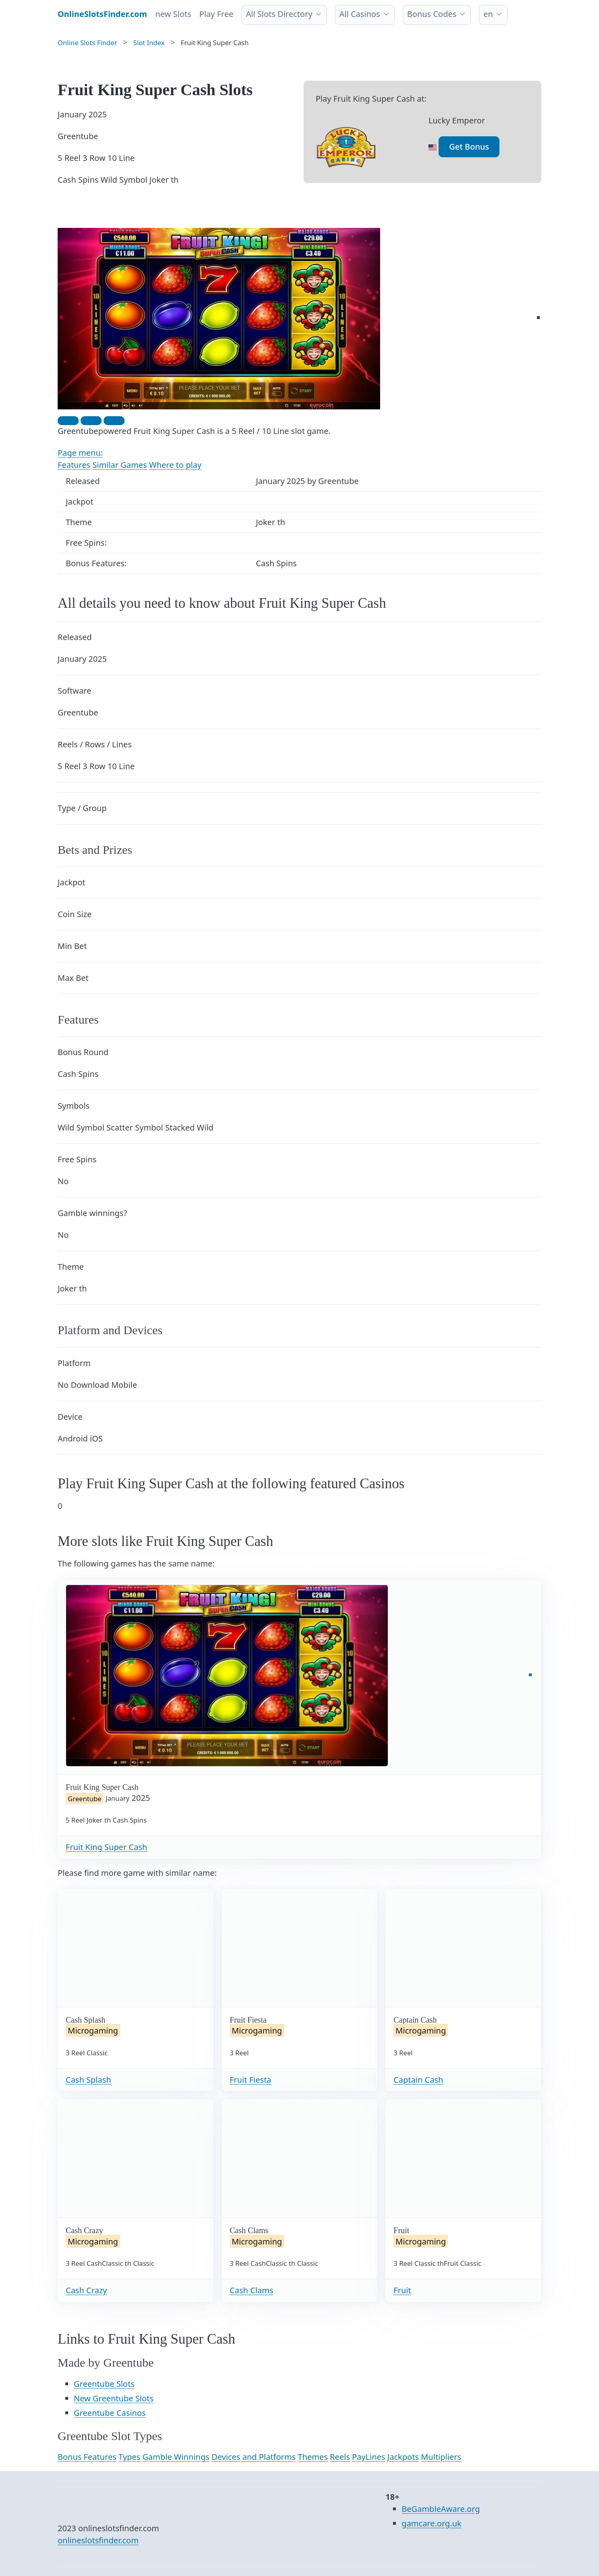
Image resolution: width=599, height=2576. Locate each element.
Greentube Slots (104, 2383)
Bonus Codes (432, 13)
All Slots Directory (279, 13)
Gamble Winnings (175, 2456)
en (488, 13)
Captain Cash (418, 2079)
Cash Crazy (86, 2290)
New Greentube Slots (114, 2398)
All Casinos (359, 13)
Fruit (402, 2290)
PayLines (368, 2456)
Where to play (175, 464)
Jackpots (403, 2456)
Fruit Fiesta (250, 2079)
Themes (313, 2456)
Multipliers (441, 2456)
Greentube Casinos (110, 2412)
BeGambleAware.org (440, 2508)
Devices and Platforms (254, 2456)
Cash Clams (251, 2290)
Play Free (216, 13)
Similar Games (119, 464)
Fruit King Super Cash (106, 1847)
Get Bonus (469, 146)
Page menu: (80, 452)
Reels (340, 2456)
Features (74, 464)
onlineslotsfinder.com (98, 2540)
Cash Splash (88, 2079)
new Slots (173, 13)
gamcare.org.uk (431, 2523)
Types (129, 2456)
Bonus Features (87, 2456)
